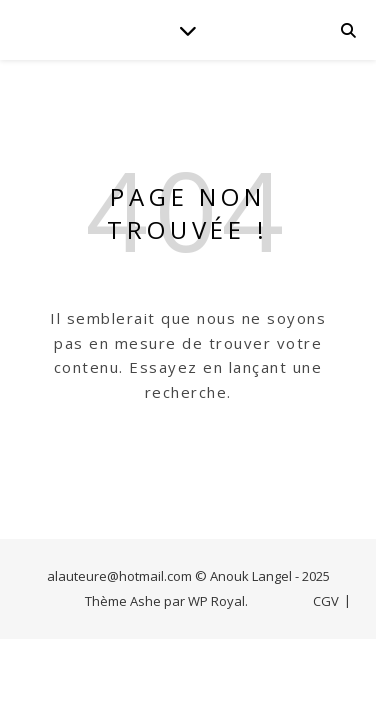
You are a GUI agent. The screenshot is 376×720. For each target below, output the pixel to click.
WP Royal (216, 601)
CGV (326, 601)
